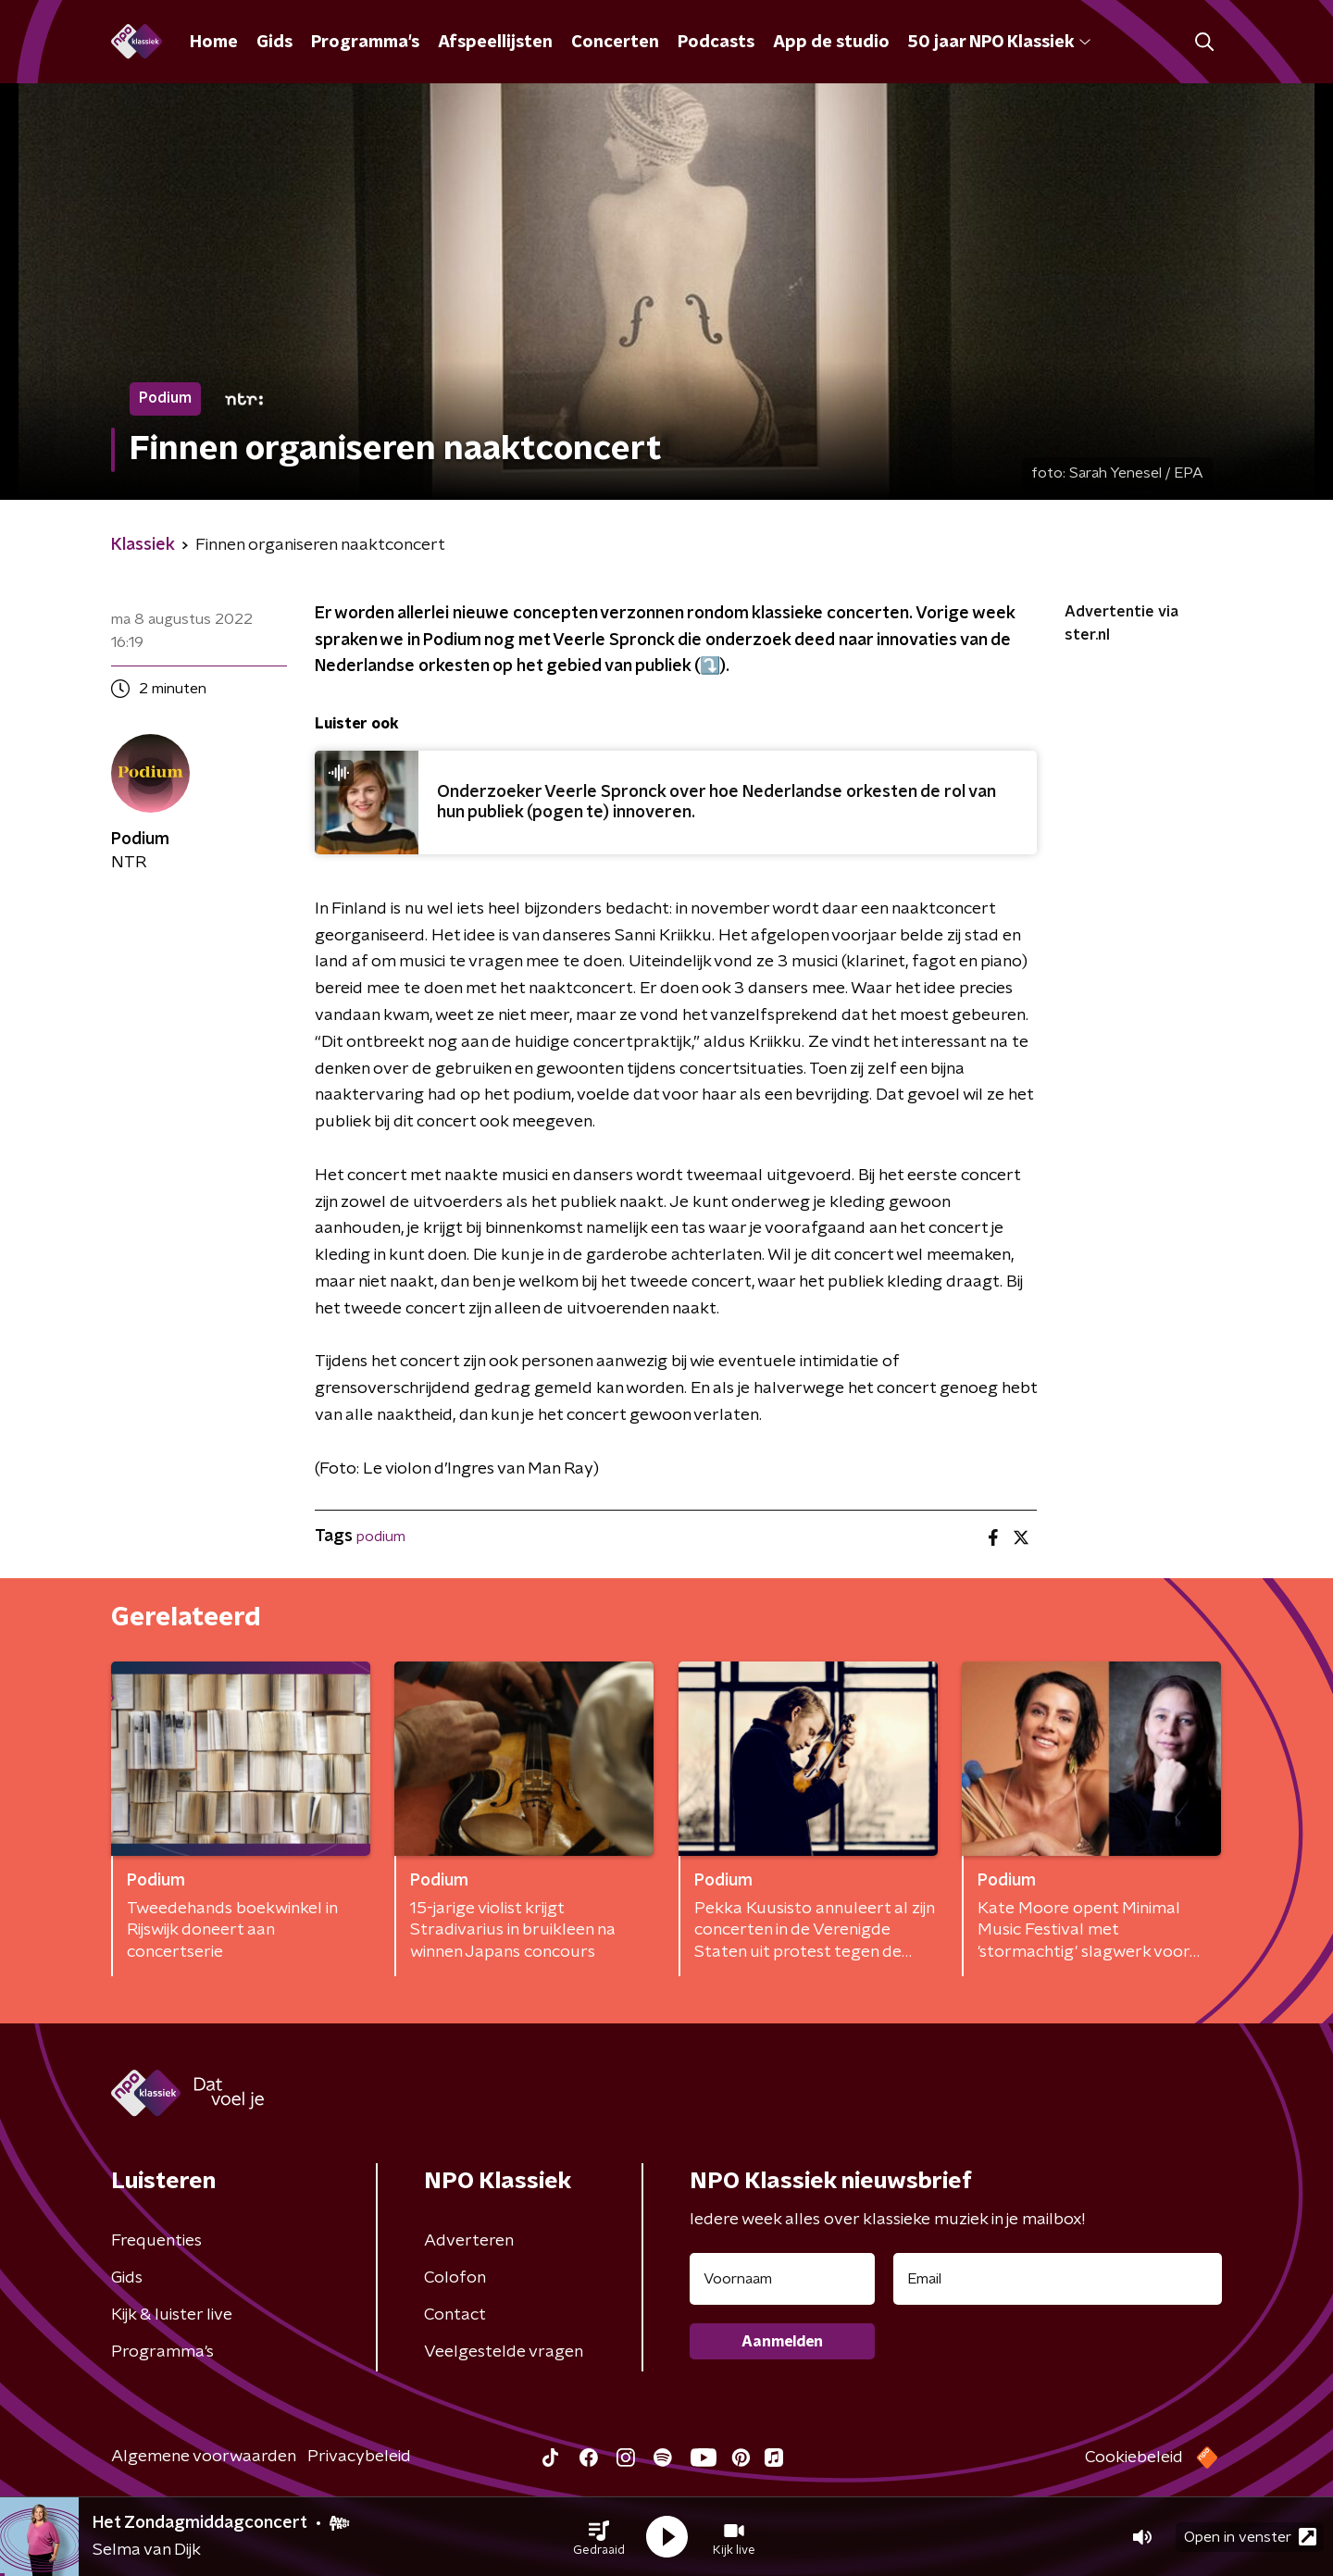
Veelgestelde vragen (503, 2352)
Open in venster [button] (1250, 2536)
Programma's (365, 42)
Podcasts (716, 42)
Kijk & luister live (171, 2315)
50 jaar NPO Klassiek (999, 42)
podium (380, 1536)
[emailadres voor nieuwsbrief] (1057, 2279)
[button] (599, 2537)
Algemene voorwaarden (203, 2456)
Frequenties (156, 2241)
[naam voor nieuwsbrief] (782, 2279)
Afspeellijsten (495, 42)
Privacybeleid (359, 2456)
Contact (455, 2315)
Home (214, 42)
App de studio (831, 42)
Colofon (455, 2278)
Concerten (615, 42)
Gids (274, 42)
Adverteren (469, 2241)
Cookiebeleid (1134, 2457)
